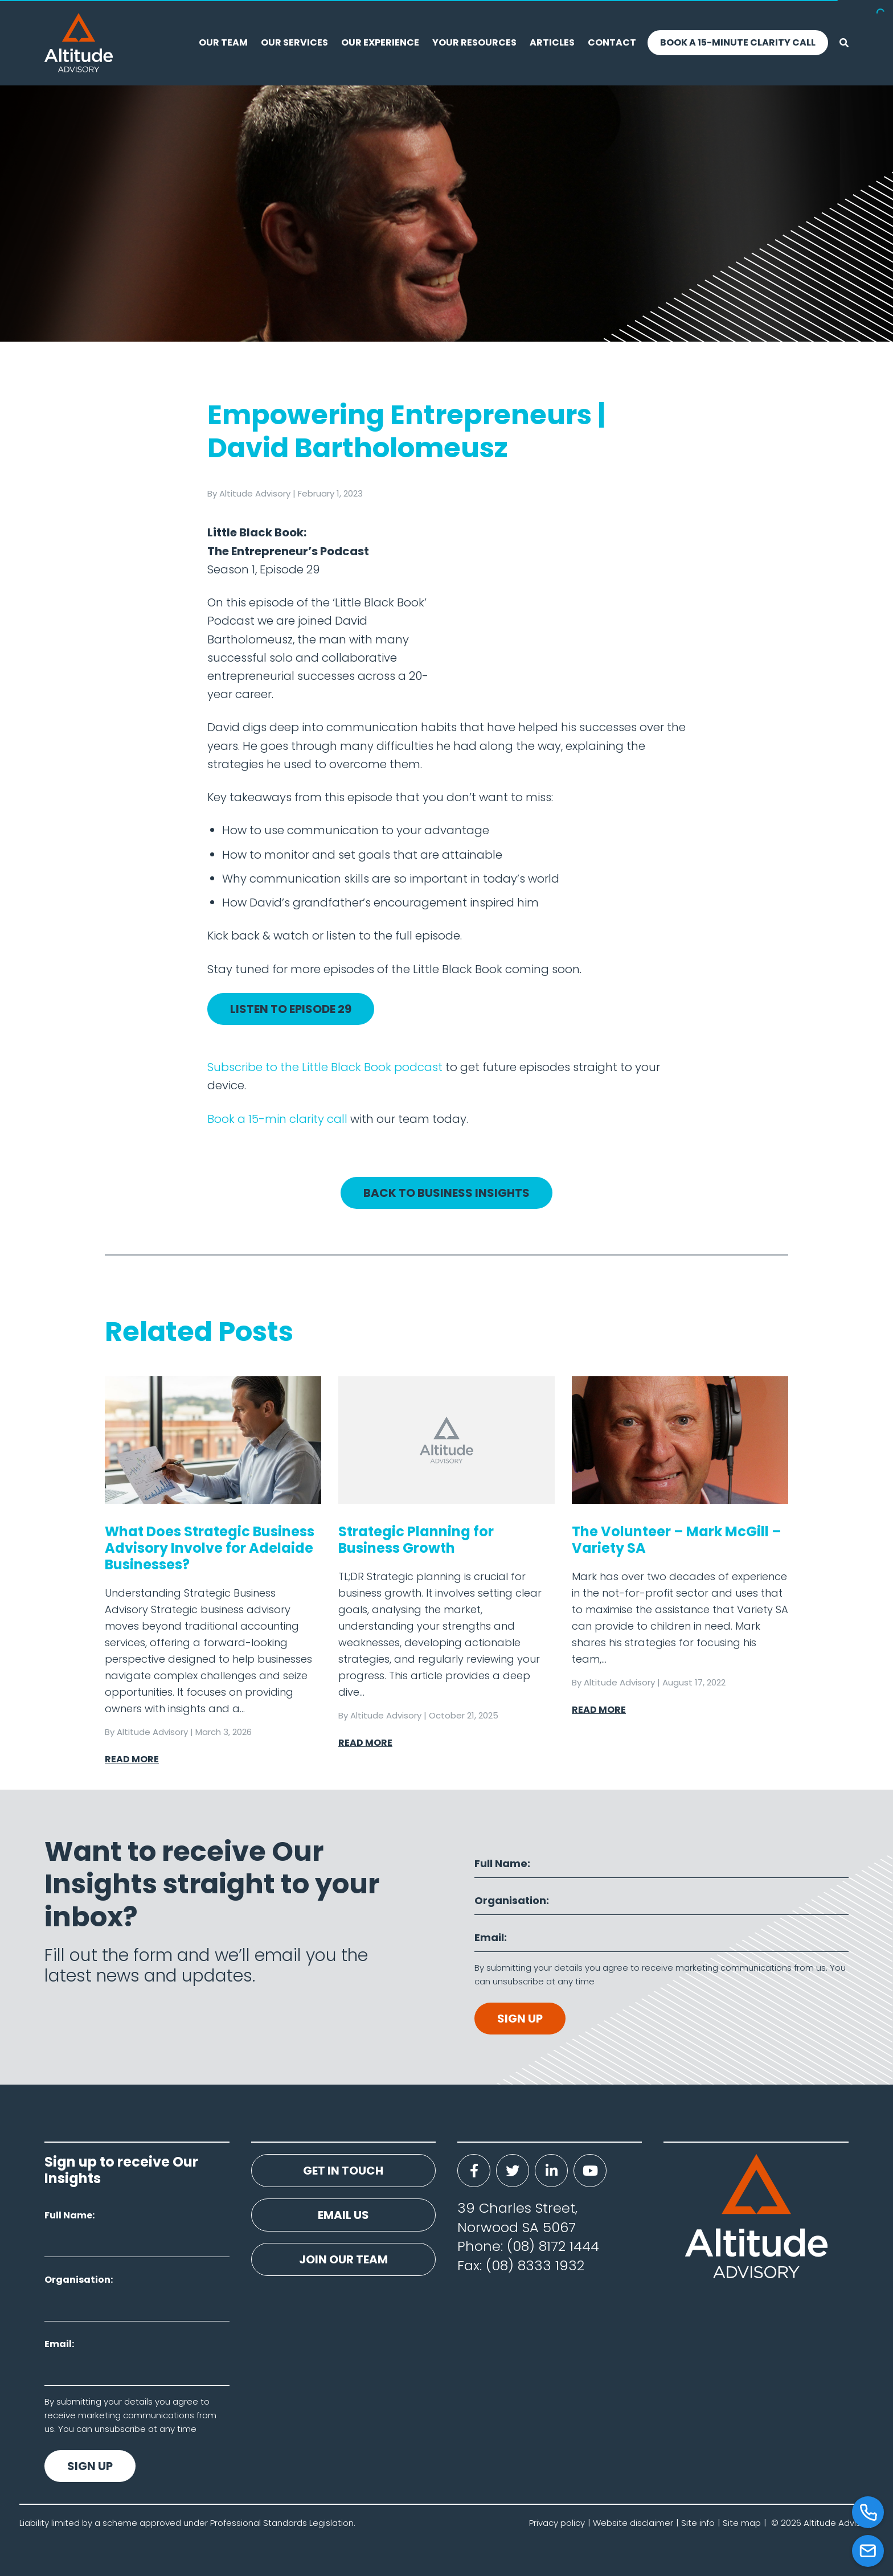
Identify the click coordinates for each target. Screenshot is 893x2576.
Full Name (500, 1863)
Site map (742, 2523)
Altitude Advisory (254, 493)
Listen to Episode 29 (290, 1009)
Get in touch (343, 2171)
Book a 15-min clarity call (277, 1119)
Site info (698, 2523)
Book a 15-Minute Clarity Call (738, 42)
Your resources (474, 42)
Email (489, 1937)
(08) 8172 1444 (553, 2246)
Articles (552, 42)
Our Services (294, 42)
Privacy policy (557, 2523)
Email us (343, 2215)
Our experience (380, 42)
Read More (132, 1759)
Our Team (223, 42)
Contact (612, 42)
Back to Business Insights (446, 1193)
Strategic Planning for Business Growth (416, 1539)
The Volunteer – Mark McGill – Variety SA (676, 1539)
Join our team (343, 2259)
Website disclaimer (633, 2523)
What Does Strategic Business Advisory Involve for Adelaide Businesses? (209, 1548)
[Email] (868, 2551)
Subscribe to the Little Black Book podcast (325, 1067)
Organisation (510, 1900)
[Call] (868, 2512)
